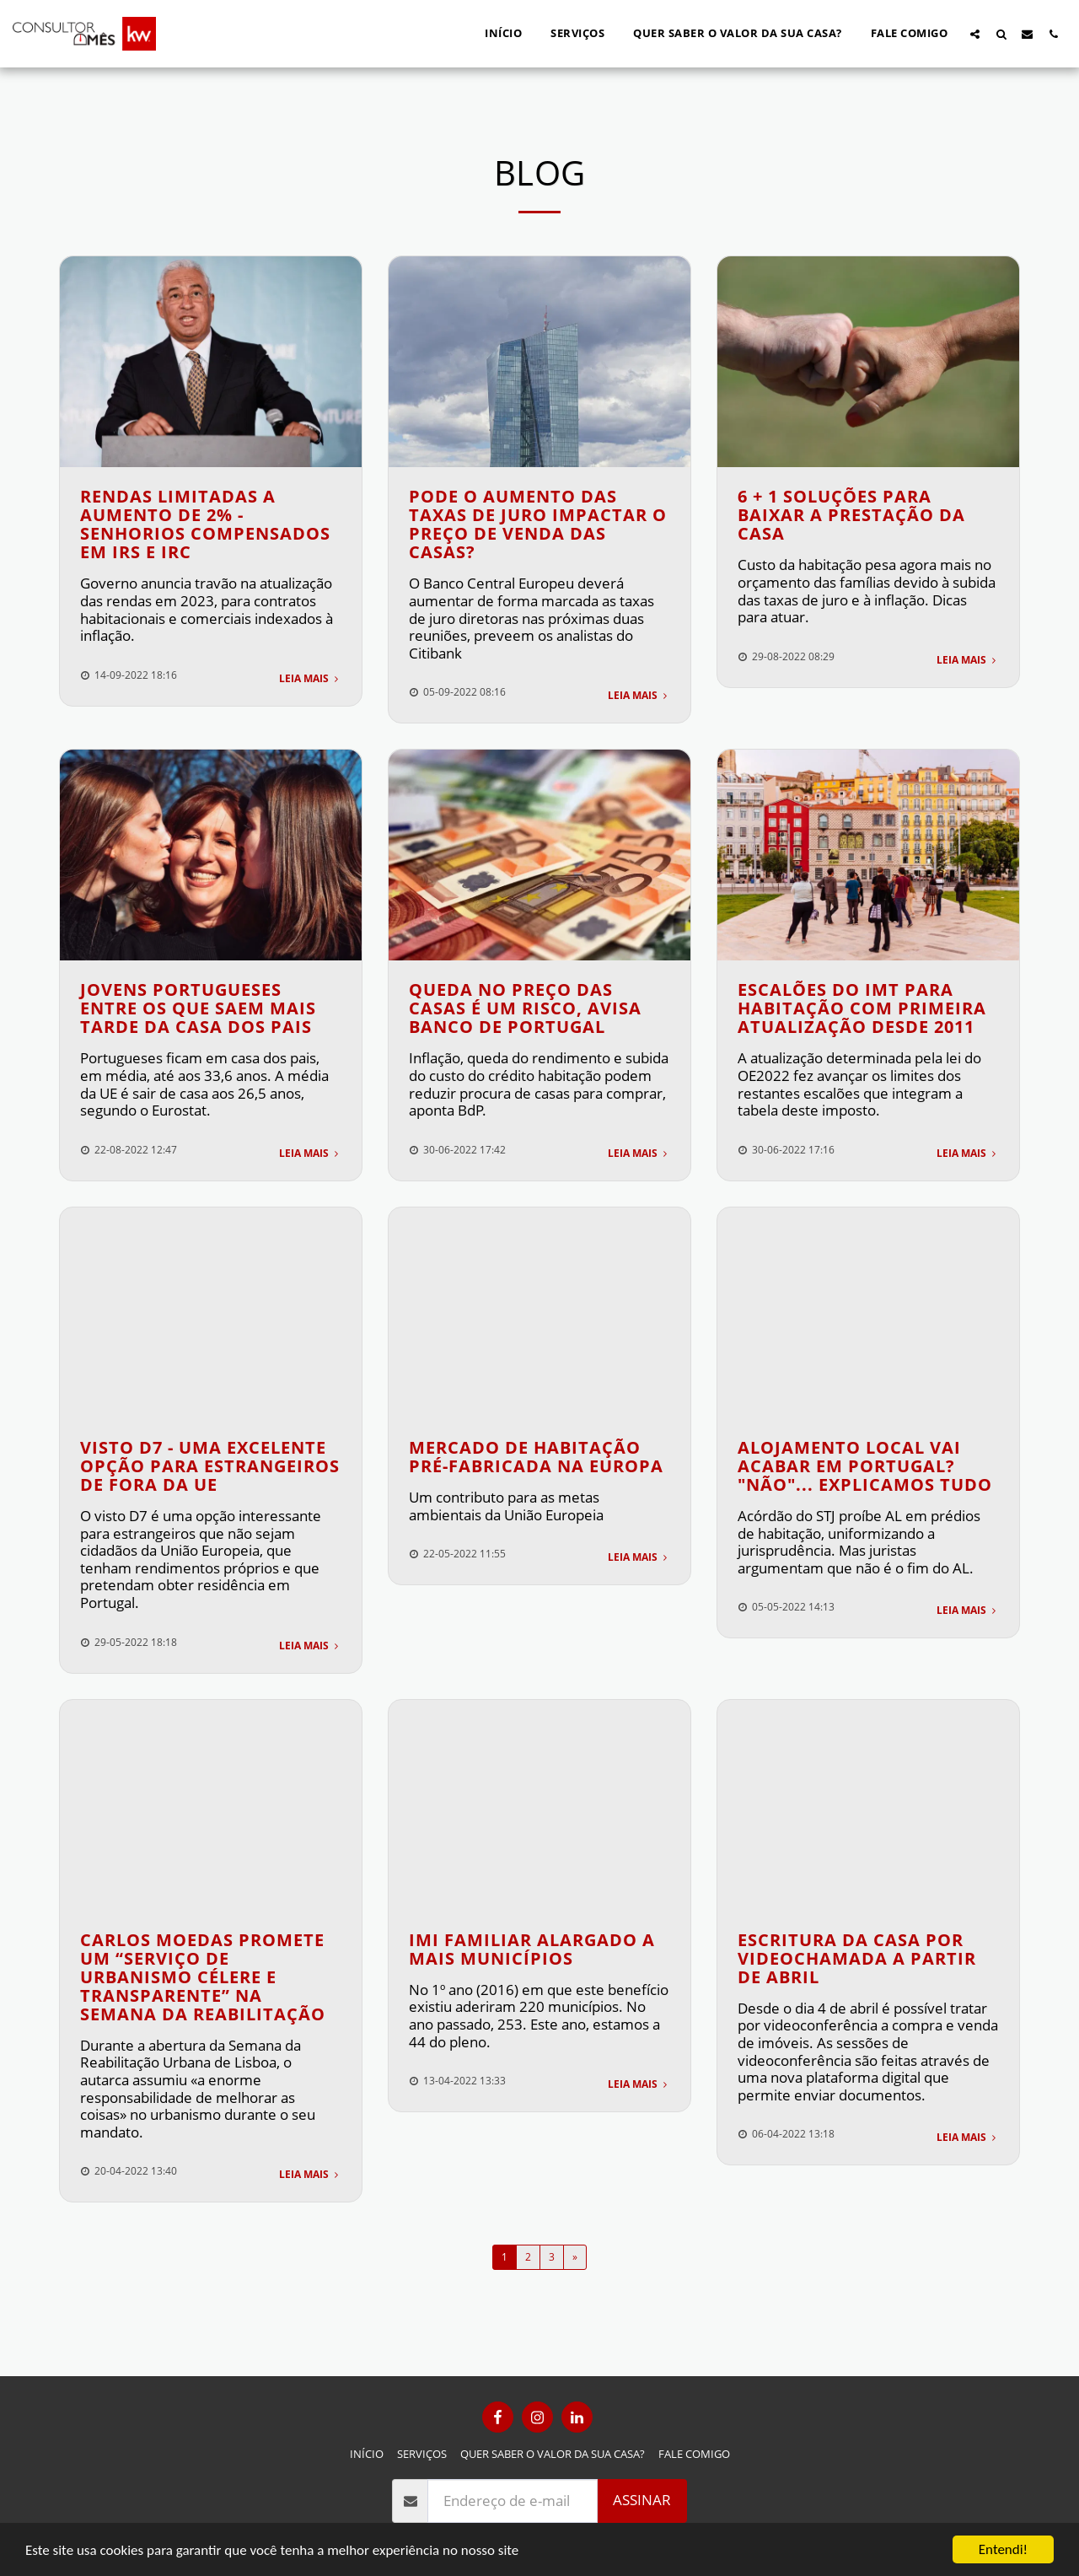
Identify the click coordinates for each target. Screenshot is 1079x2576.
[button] (975, 34)
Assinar (642, 2499)
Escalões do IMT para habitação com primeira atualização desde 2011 (862, 1008)
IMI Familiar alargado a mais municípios (532, 1949)
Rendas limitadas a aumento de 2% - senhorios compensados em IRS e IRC (205, 524)
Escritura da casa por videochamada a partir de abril (857, 1958)
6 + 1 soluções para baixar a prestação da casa (851, 515)
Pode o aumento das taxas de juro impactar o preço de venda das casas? (538, 524)
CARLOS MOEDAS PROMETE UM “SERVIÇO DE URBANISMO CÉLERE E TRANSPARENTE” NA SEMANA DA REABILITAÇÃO (202, 1976)
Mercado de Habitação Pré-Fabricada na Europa (536, 1456)
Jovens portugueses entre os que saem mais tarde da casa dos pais (198, 1008)
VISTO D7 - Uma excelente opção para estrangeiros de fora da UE (210, 1466)
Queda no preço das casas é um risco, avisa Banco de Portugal (525, 1008)
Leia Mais (310, 678)
